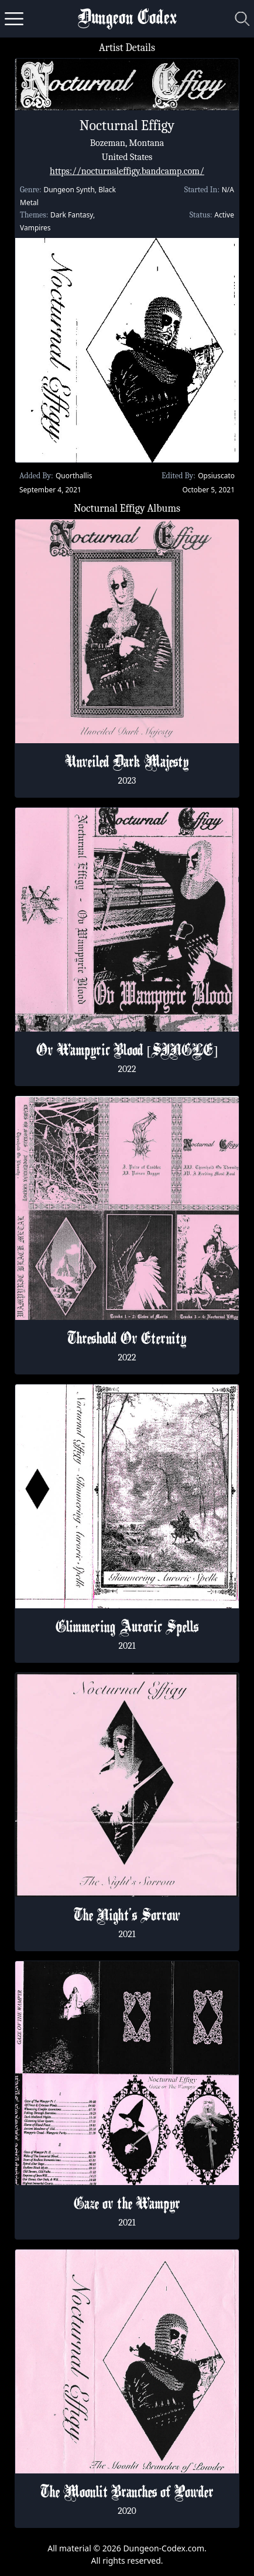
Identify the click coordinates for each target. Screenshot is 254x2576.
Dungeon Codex (127, 19)
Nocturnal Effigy (127, 125)
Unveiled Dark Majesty (127, 763)
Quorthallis (74, 476)
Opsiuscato (216, 476)
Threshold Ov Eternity (127, 1339)
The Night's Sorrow (127, 1916)
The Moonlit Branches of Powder (127, 2493)
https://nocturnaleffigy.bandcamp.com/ (127, 171)
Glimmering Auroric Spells (127, 1628)
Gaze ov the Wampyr (127, 2205)
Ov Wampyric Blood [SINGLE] (127, 1051)
